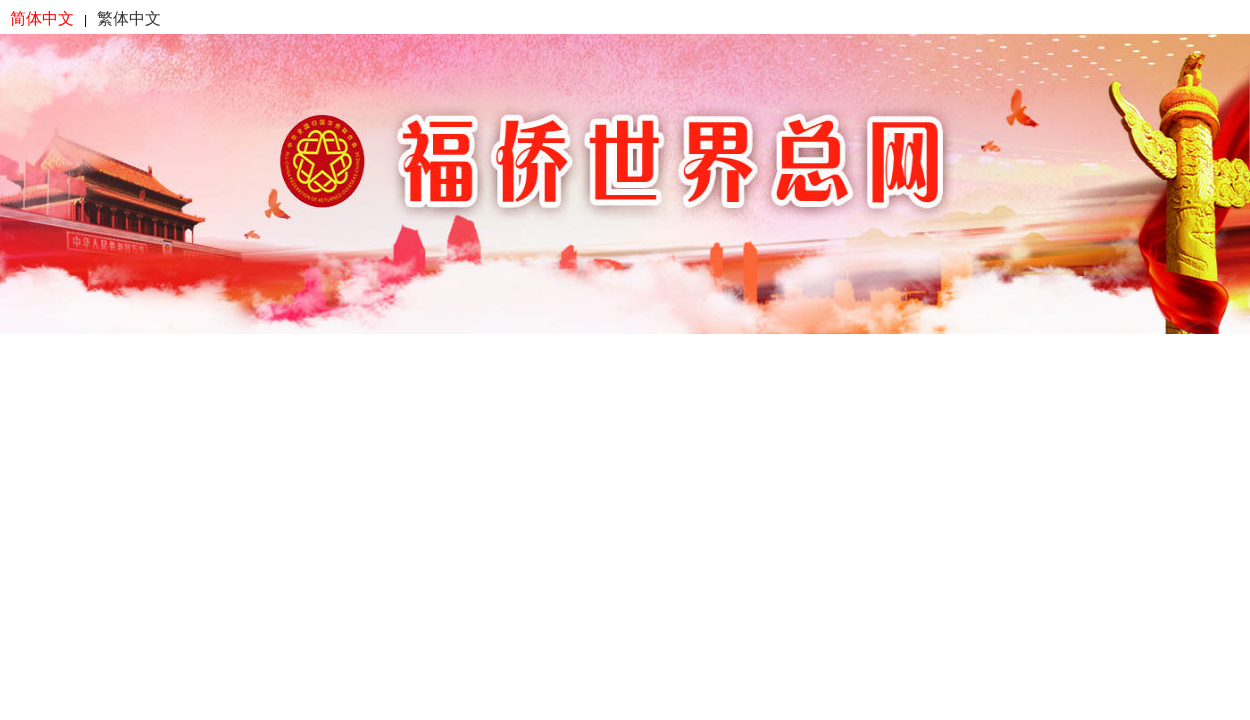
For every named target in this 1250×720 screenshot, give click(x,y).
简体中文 (42, 18)
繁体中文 (129, 18)
